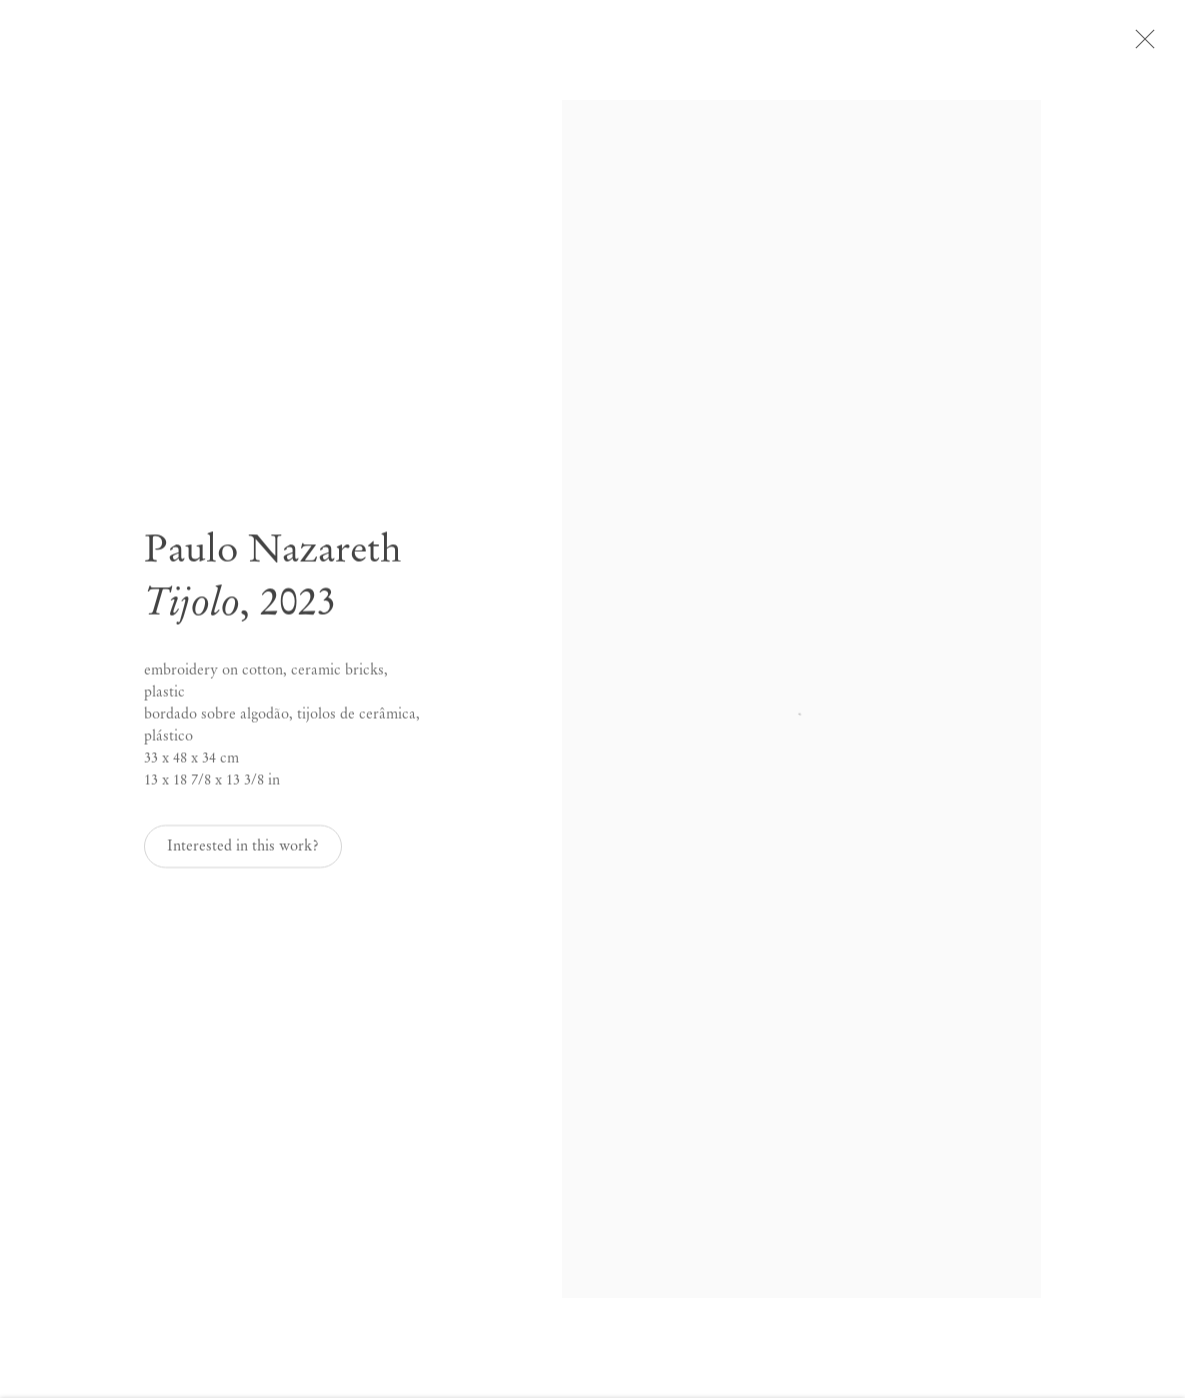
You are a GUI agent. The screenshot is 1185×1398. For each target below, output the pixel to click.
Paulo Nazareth (272, 555)
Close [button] (1147, 45)
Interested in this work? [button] (243, 852)
